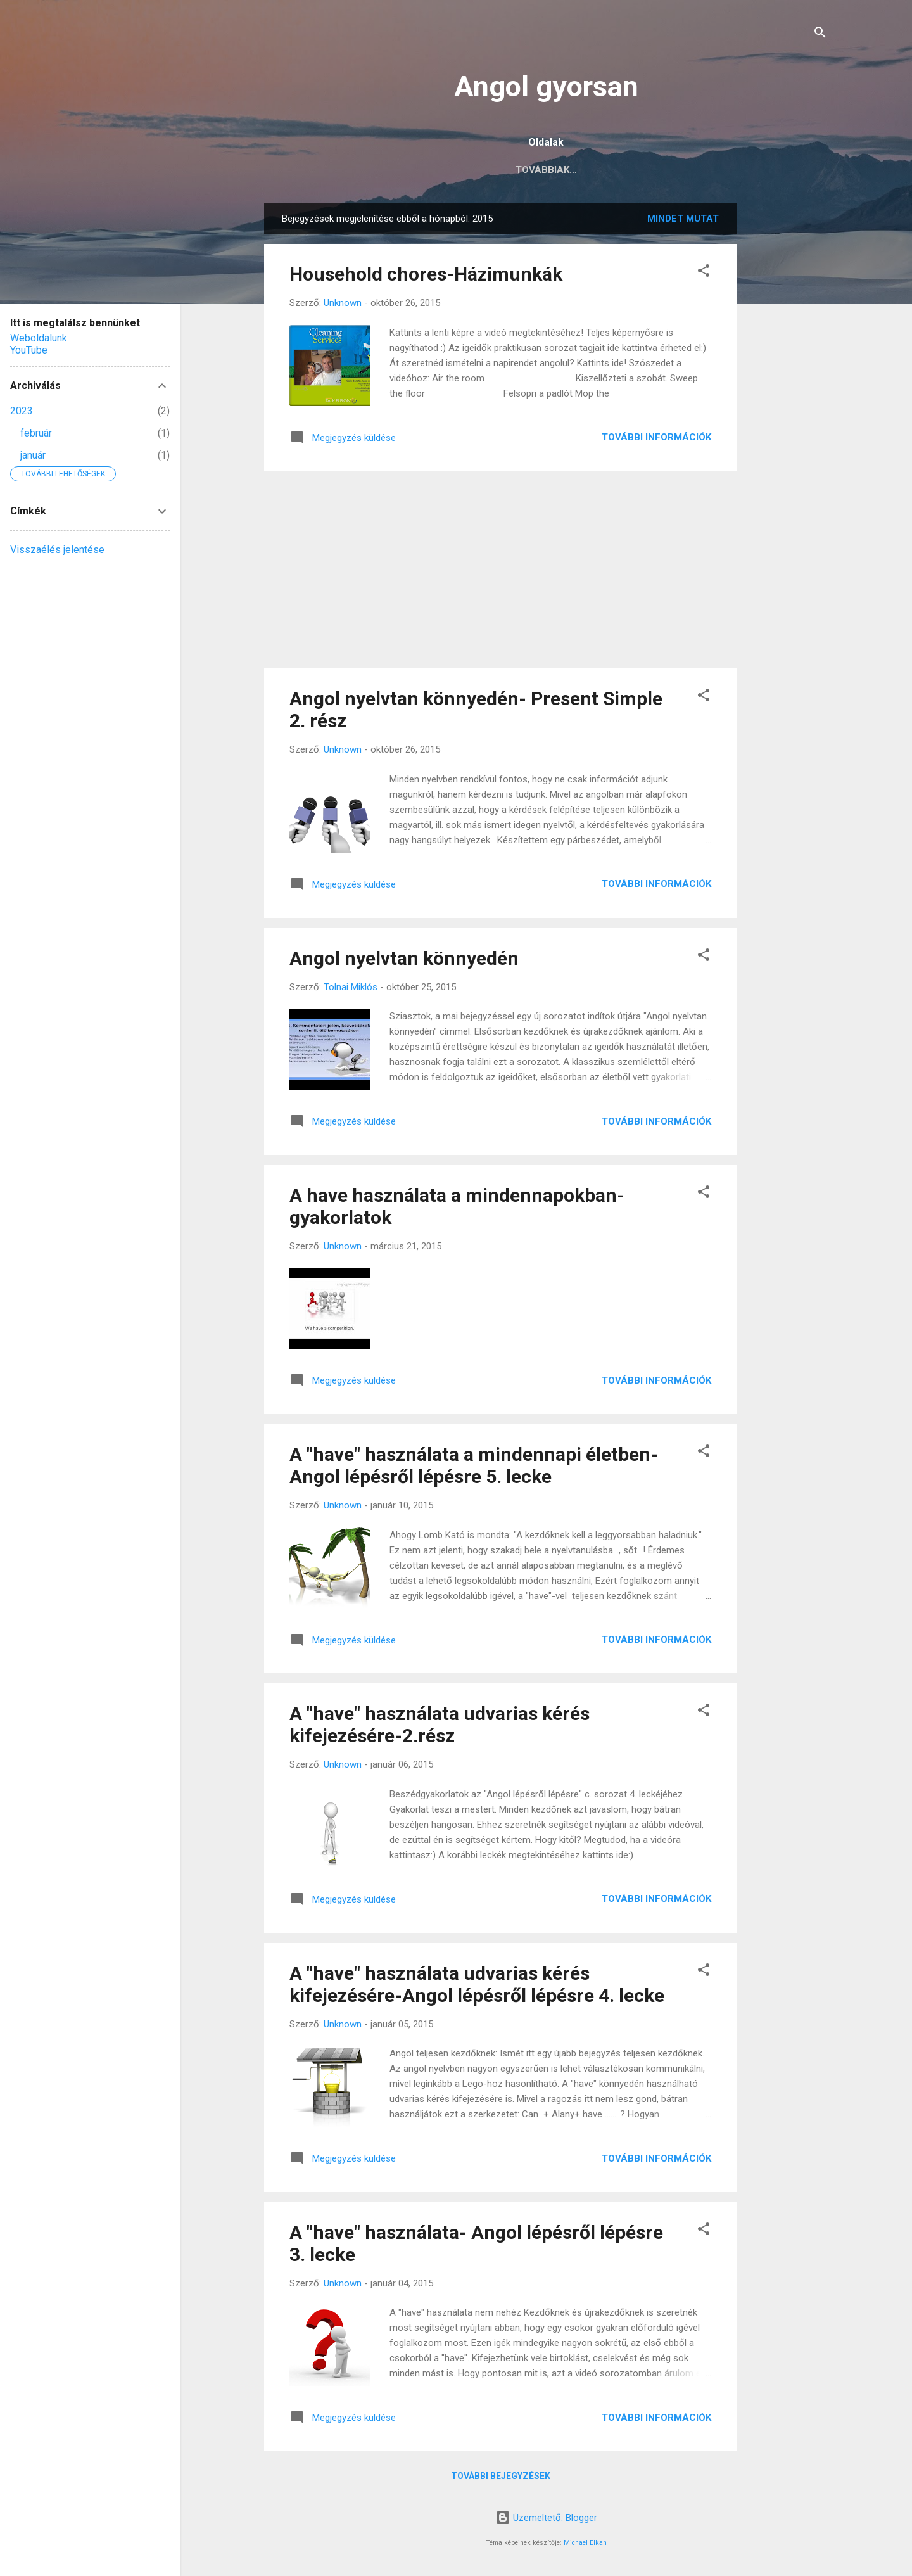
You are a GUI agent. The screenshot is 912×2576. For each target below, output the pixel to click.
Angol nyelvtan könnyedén (404, 958)
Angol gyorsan (546, 86)
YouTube (29, 350)
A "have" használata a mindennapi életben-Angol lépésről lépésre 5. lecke (473, 1465)
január (33, 455)
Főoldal (400, 169)
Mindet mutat (683, 218)
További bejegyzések (500, 2476)
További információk (656, 437)
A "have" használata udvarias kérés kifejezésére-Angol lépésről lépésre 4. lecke (476, 1984)
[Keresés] (820, 34)
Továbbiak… (683, 169)
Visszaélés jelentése (57, 550)
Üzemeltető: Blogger (546, 2517)
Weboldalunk (38, 338)
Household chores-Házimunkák (425, 274)
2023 (21, 411)
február (36, 433)
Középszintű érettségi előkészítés (537, 169)
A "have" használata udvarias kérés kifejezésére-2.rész (439, 1724)
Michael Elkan (585, 2543)
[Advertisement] (787, 393)
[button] (703, 273)
